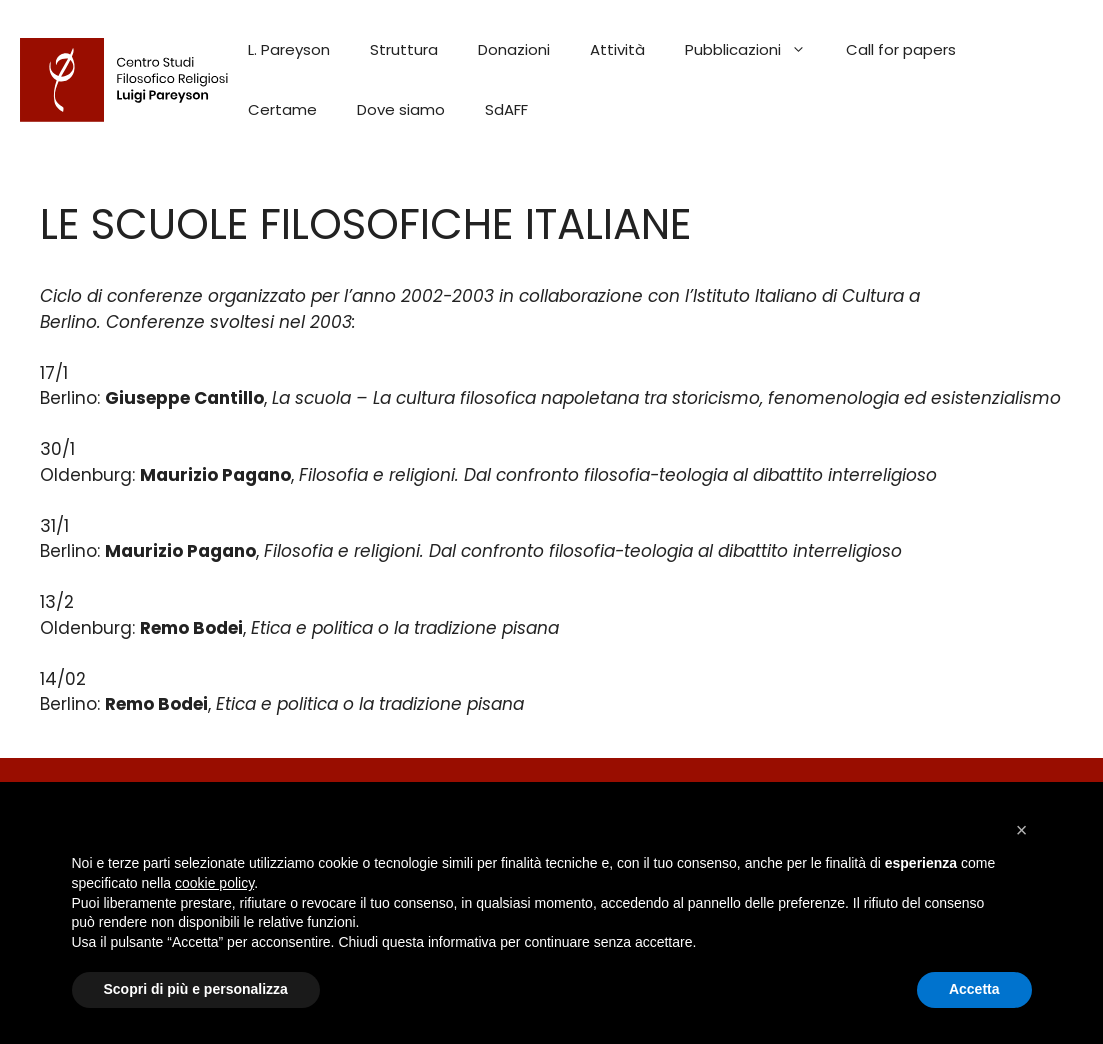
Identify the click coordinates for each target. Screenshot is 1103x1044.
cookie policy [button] (214, 883)
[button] (1022, 830)
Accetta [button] (974, 989)
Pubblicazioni (755, 50)
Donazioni (514, 49)
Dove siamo (401, 109)
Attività (617, 49)
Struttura (404, 49)
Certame (282, 109)
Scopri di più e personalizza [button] (196, 989)
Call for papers (901, 49)
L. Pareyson (289, 49)
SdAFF (506, 109)
